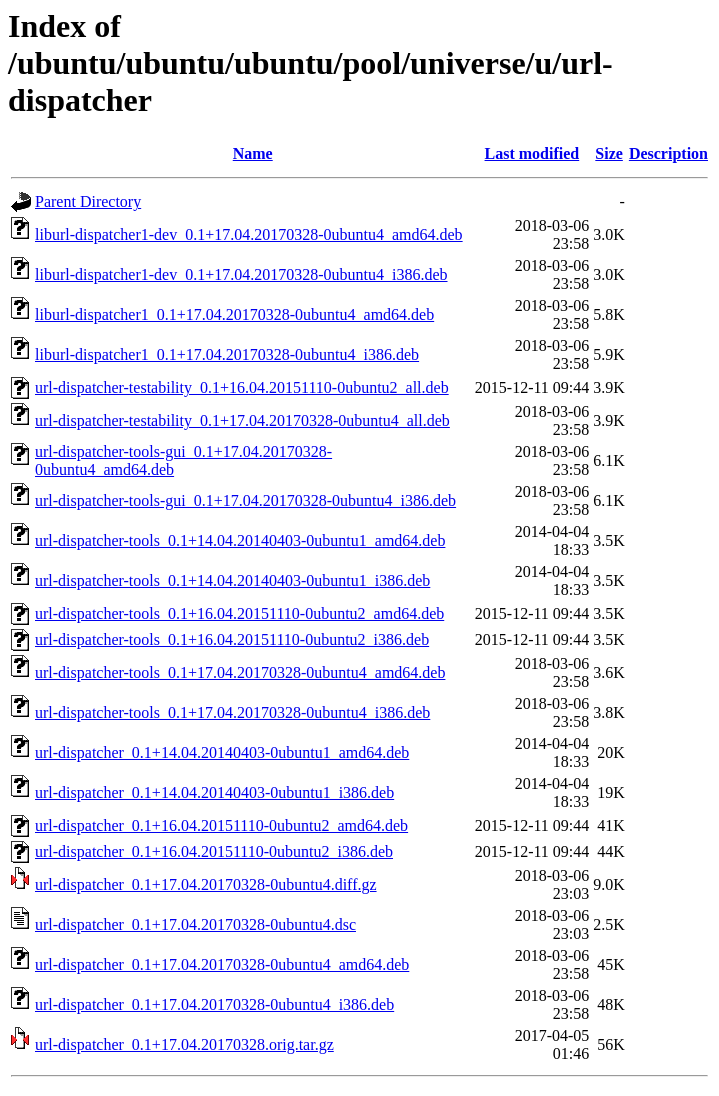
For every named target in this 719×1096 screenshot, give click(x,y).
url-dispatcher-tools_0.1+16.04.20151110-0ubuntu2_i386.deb (232, 639)
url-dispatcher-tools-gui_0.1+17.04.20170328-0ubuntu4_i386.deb (245, 500)
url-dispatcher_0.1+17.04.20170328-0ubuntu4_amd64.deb (222, 964)
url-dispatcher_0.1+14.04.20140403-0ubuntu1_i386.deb (214, 792)
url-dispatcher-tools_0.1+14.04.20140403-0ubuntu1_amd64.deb (240, 540)
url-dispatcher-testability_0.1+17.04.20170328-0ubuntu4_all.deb (242, 420)
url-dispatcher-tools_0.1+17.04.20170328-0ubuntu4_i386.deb (232, 712)
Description (668, 153)
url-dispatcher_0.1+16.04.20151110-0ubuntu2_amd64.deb (221, 825)
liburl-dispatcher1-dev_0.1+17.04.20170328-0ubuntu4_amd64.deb (249, 234)
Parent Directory (88, 201)
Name (253, 153)
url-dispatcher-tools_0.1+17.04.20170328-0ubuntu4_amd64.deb (240, 672)
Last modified (532, 153)
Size (609, 153)
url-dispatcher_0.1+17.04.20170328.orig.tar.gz (184, 1044)
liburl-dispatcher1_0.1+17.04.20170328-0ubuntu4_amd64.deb (234, 314)
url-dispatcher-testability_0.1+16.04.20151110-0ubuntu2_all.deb (242, 387)
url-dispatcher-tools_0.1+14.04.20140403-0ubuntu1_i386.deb (232, 580)
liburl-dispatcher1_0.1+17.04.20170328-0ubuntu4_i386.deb (227, 354)
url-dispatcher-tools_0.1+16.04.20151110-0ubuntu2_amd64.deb (239, 613)
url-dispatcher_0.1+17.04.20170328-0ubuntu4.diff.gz (206, 884)
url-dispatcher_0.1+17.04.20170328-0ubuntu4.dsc (195, 924)
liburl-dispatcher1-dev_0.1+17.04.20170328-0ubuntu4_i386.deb (241, 274)
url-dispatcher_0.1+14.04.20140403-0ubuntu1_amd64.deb (222, 752)
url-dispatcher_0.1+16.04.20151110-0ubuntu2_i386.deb (214, 851)
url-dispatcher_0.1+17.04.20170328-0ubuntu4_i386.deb (214, 1004)
